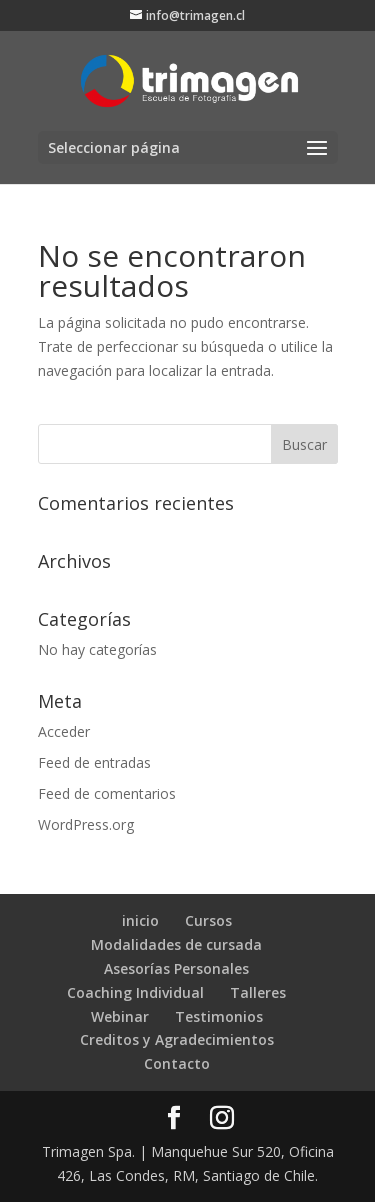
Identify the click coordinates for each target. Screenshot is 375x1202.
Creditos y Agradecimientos (177, 1039)
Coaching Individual (135, 992)
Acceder (64, 731)
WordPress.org (86, 824)
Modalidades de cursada (176, 944)
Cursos (208, 920)
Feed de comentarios (107, 793)
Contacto (177, 1063)
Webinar (120, 1016)
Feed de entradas (94, 762)
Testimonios (219, 1016)
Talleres (258, 992)
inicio (140, 920)
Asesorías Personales (176, 968)
